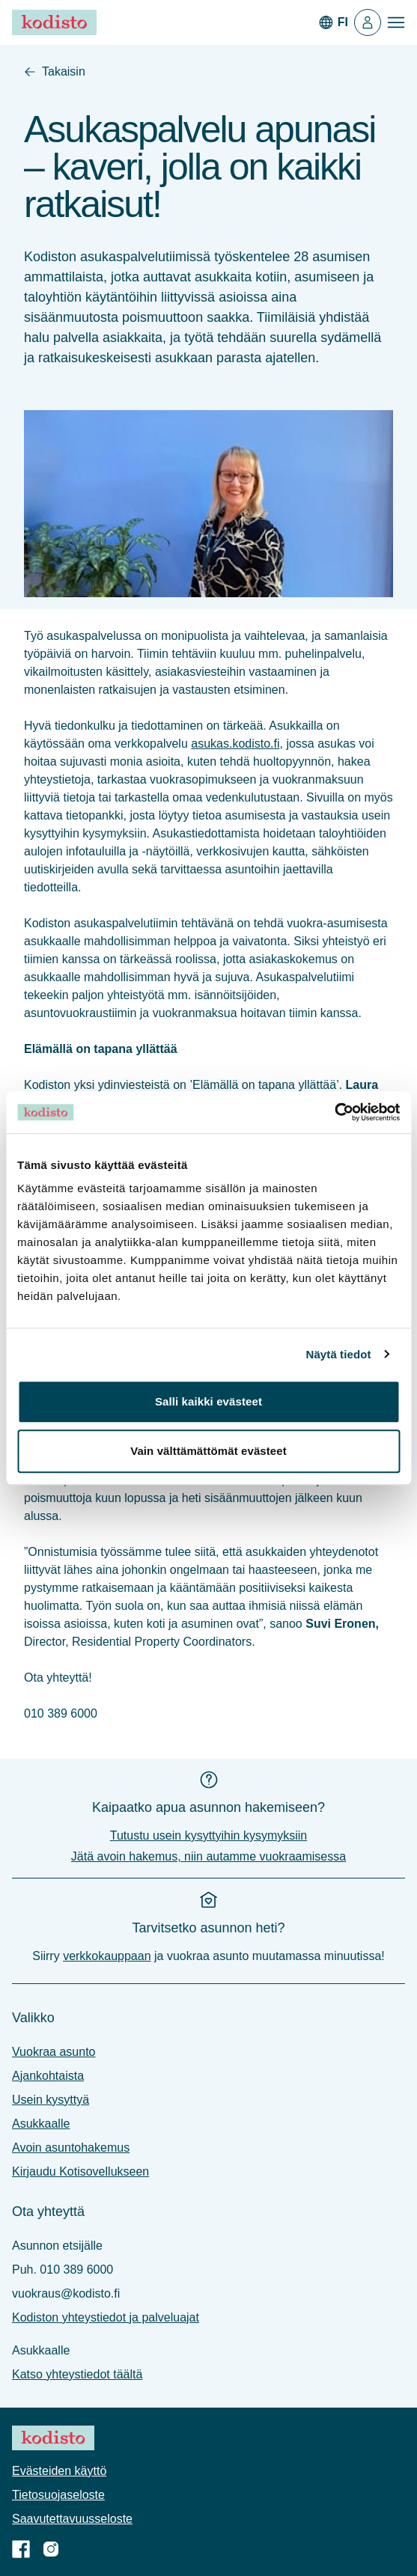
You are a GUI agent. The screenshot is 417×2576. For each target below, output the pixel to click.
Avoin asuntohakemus (71, 2147)
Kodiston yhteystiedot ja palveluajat (105, 2317)
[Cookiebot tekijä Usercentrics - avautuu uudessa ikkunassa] (334, 1112)
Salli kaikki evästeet (208, 1401)
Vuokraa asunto (53, 2051)
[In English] (333, 22)
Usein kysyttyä (50, 2099)
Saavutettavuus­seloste (72, 2518)
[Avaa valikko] (396, 22)
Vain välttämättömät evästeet (208, 1450)
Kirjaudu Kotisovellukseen (80, 2171)
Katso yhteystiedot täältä (77, 2374)
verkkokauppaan (106, 1956)
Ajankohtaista (48, 2075)
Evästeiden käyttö (59, 2470)
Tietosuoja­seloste (58, 2494)
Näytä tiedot (338, 1354)
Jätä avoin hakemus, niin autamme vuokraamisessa (208, 1856)
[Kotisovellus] (367, 22)
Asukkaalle (41, 2123)
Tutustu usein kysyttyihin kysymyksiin (208, 1835)
